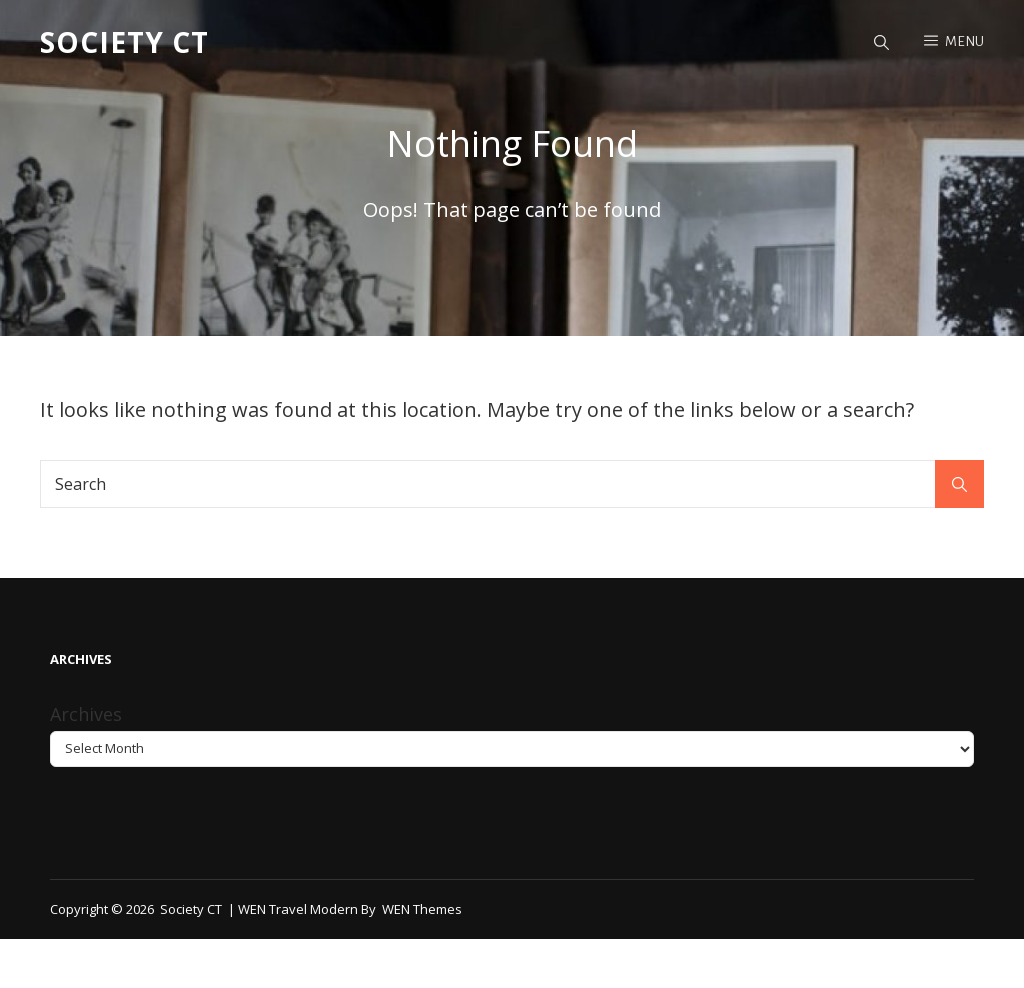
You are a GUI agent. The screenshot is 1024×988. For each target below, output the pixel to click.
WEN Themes (422, 909)
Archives (86, 714)
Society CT (124, 42)
